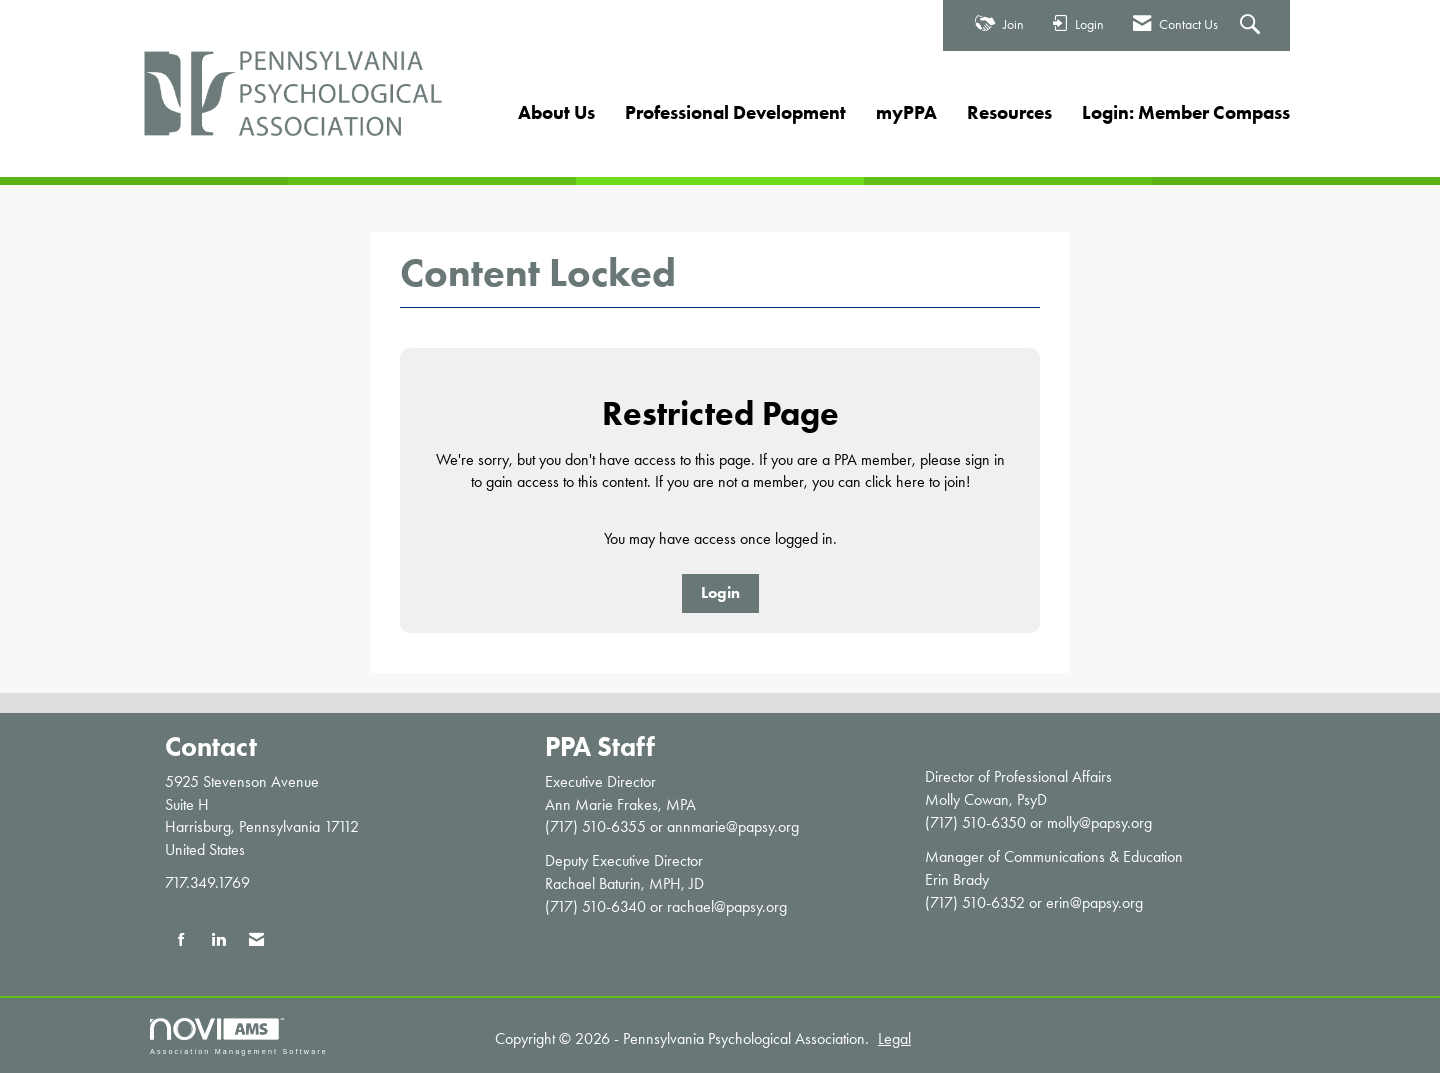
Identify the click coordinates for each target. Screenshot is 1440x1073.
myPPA (906, 112)
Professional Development (735, 112)
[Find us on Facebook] (181, 940)
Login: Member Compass (1186, 112)
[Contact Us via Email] (256, 940)
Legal (894, 1038)
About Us (556, 112)
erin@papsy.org (1094, 902)
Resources (1009, 112)
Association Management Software (239, 1036)
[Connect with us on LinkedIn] (218, 940)
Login (720, 592)
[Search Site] (1252, 26)
